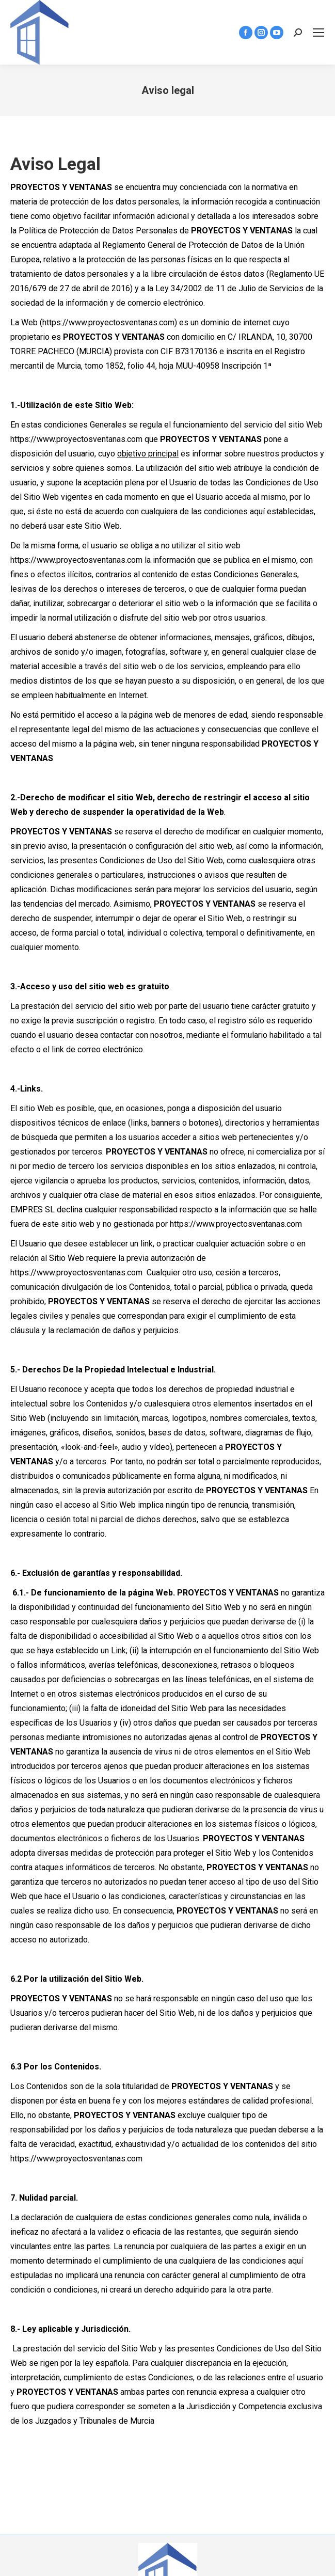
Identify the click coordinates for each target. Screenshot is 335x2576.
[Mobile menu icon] (318, 32)
